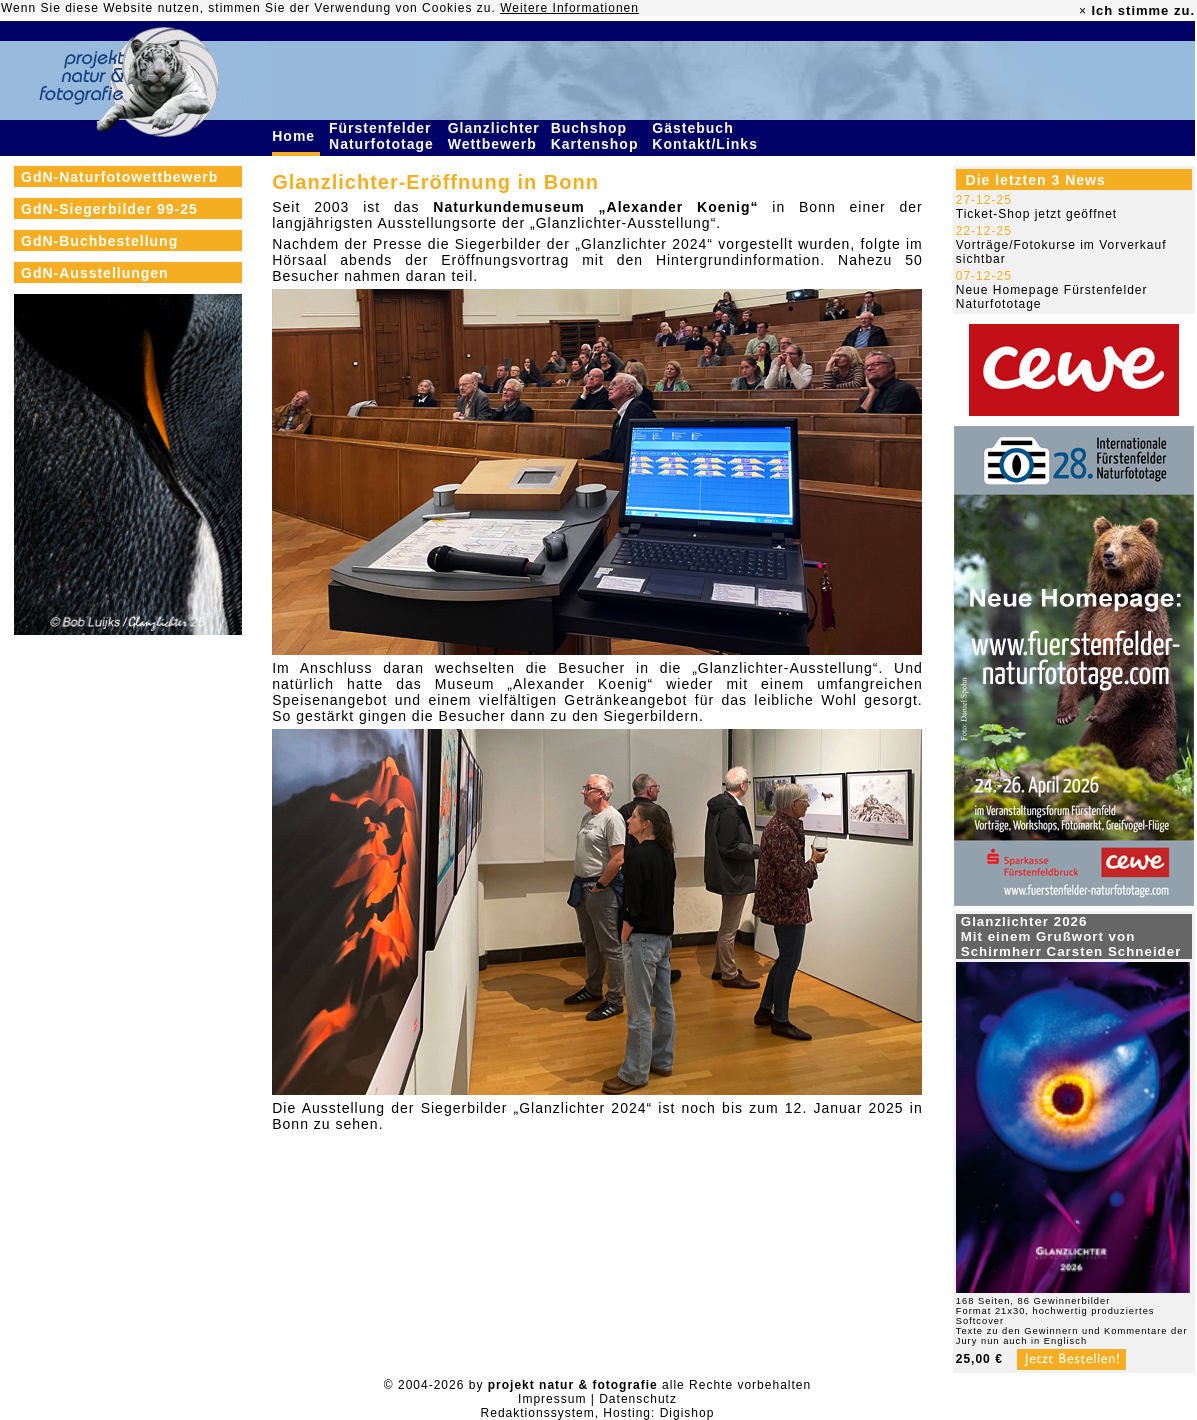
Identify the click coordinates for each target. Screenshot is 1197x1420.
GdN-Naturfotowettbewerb (119, 177)
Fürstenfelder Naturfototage (384, 136)
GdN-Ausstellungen (95, 273)
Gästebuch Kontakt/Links (707, 136)
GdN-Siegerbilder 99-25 (109, 209)
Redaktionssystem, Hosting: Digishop (598, 1413)
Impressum (552, 1399)
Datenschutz (638, 1399)
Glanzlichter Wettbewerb (495, 136)
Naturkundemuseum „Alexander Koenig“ (595, 207)
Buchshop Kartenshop (597, 136)
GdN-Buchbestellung (99, 241)
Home (296, 136)
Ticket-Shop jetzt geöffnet (1036, 214)
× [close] (1083, 11)
